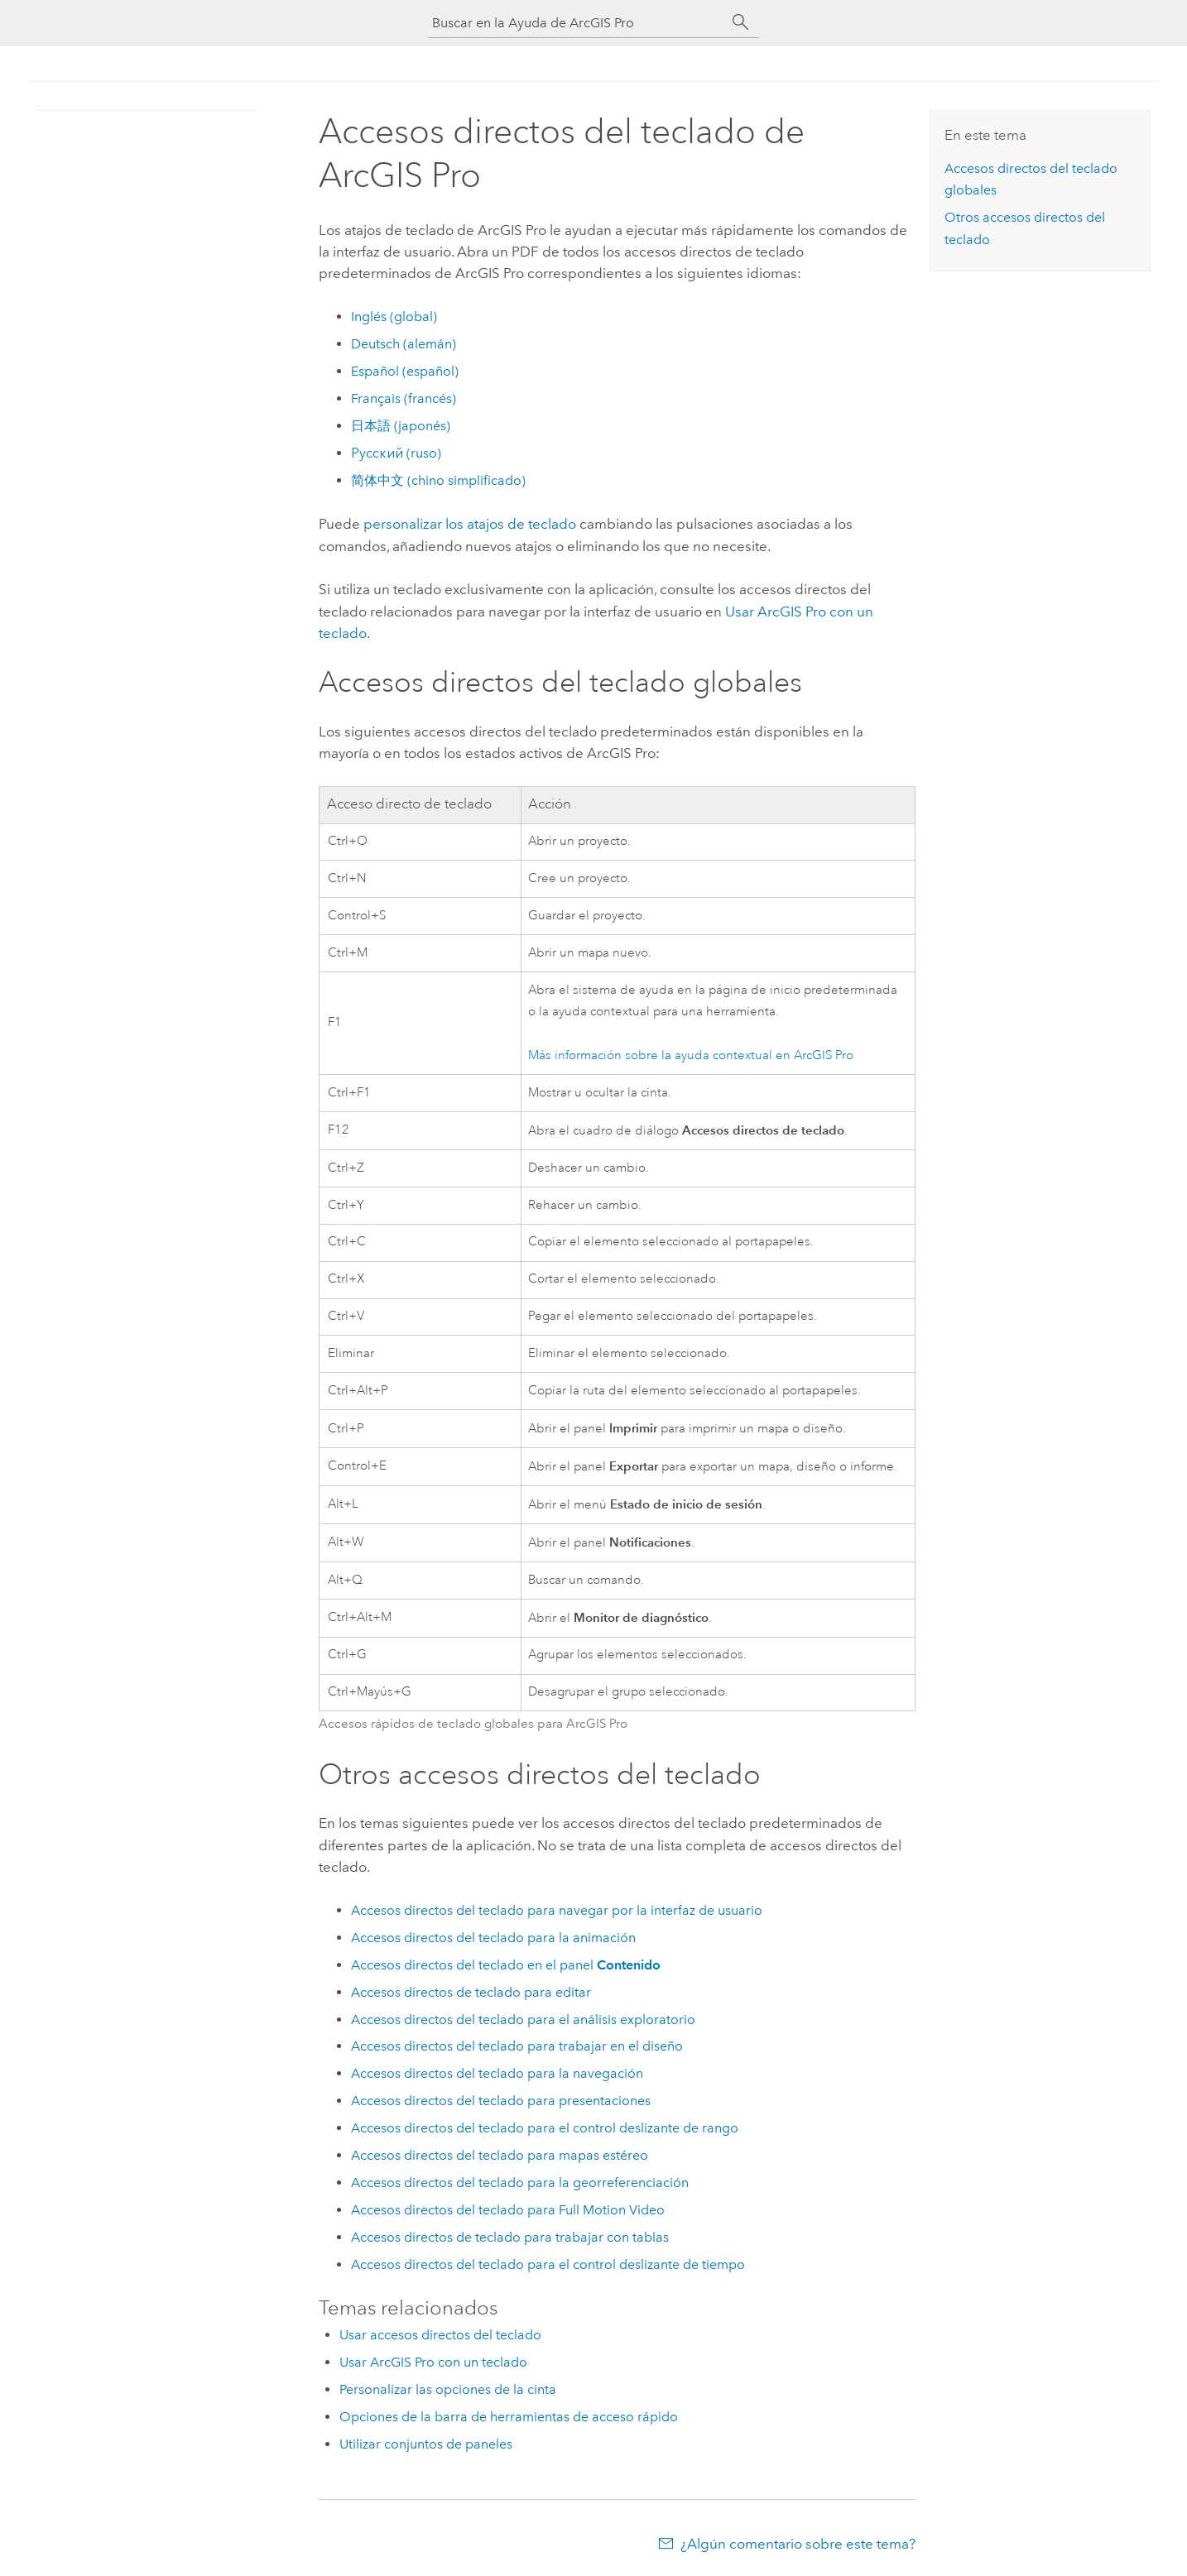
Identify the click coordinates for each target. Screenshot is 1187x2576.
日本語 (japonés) (400, 426)
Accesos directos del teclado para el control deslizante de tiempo (548, 2264)
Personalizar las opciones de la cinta (447, 2389)
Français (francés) (403, 398)
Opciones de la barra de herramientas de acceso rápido (508, 2417)
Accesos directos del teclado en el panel (506, 1965)
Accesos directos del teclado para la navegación (497, 2073)
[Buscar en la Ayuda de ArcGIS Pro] (577, 22)
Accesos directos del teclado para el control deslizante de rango (544, 2128)
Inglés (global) (394, 316)
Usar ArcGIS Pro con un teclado (433, 2362)
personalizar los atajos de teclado (469, 524)
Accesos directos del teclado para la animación (493, 1937)
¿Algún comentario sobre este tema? (797, 2543)
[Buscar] (741, 22)
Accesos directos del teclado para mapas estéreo (499, 2155)
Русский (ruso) (396, 453)
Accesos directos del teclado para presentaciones (501, 2100)
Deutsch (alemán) (403, 344)
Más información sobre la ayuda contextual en (690, 1055)
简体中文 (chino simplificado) (438, 480)
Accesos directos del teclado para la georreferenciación (520, 2182)
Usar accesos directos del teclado (440, 2335)
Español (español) (405, 371)
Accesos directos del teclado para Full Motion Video (508, 2210)
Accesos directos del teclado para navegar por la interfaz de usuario (556, 1910)
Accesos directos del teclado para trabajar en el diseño (517, 2046)
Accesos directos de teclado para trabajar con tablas (510, 2237)
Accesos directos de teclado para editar (471, 1992)
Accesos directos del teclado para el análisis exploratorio (523, 2019)
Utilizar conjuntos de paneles (425, 2444)
